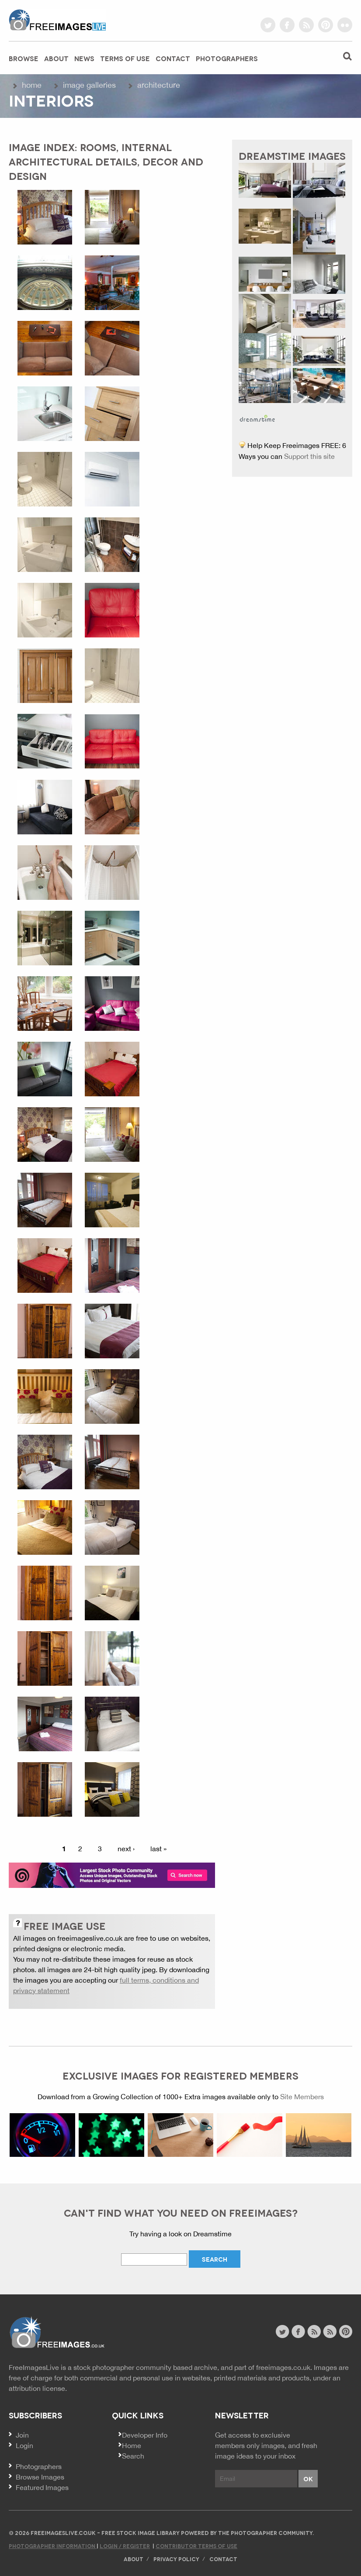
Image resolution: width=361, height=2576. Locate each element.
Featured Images (42, 2487)
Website (56, 2332)
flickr (344, 24)
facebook (287, 24)
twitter (267, 24)
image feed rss (330, 2331)
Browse (23, 58)
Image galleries (89, 85)
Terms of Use (125, 58)
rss (306, 24)
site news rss (314, 2331)
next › (126, 1849)
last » (158, 1849)
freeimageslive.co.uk (57, 20)
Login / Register (125, 2545)
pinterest (325, 24)
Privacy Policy (176, 2558)
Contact (173, 58)
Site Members (302, 2097)
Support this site (309, 456)
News (84, 58)
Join (22, 2435)
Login (24, 2445)
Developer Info (144, 2435)
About (56, 58)
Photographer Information (53, 2545)
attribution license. (38, 2388)
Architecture (158, 85)
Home (32, 85)
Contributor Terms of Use (196, 2545)
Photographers (227, 58)
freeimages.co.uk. (284, 2367)
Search (133, 2456)
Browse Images (40, 2477)
